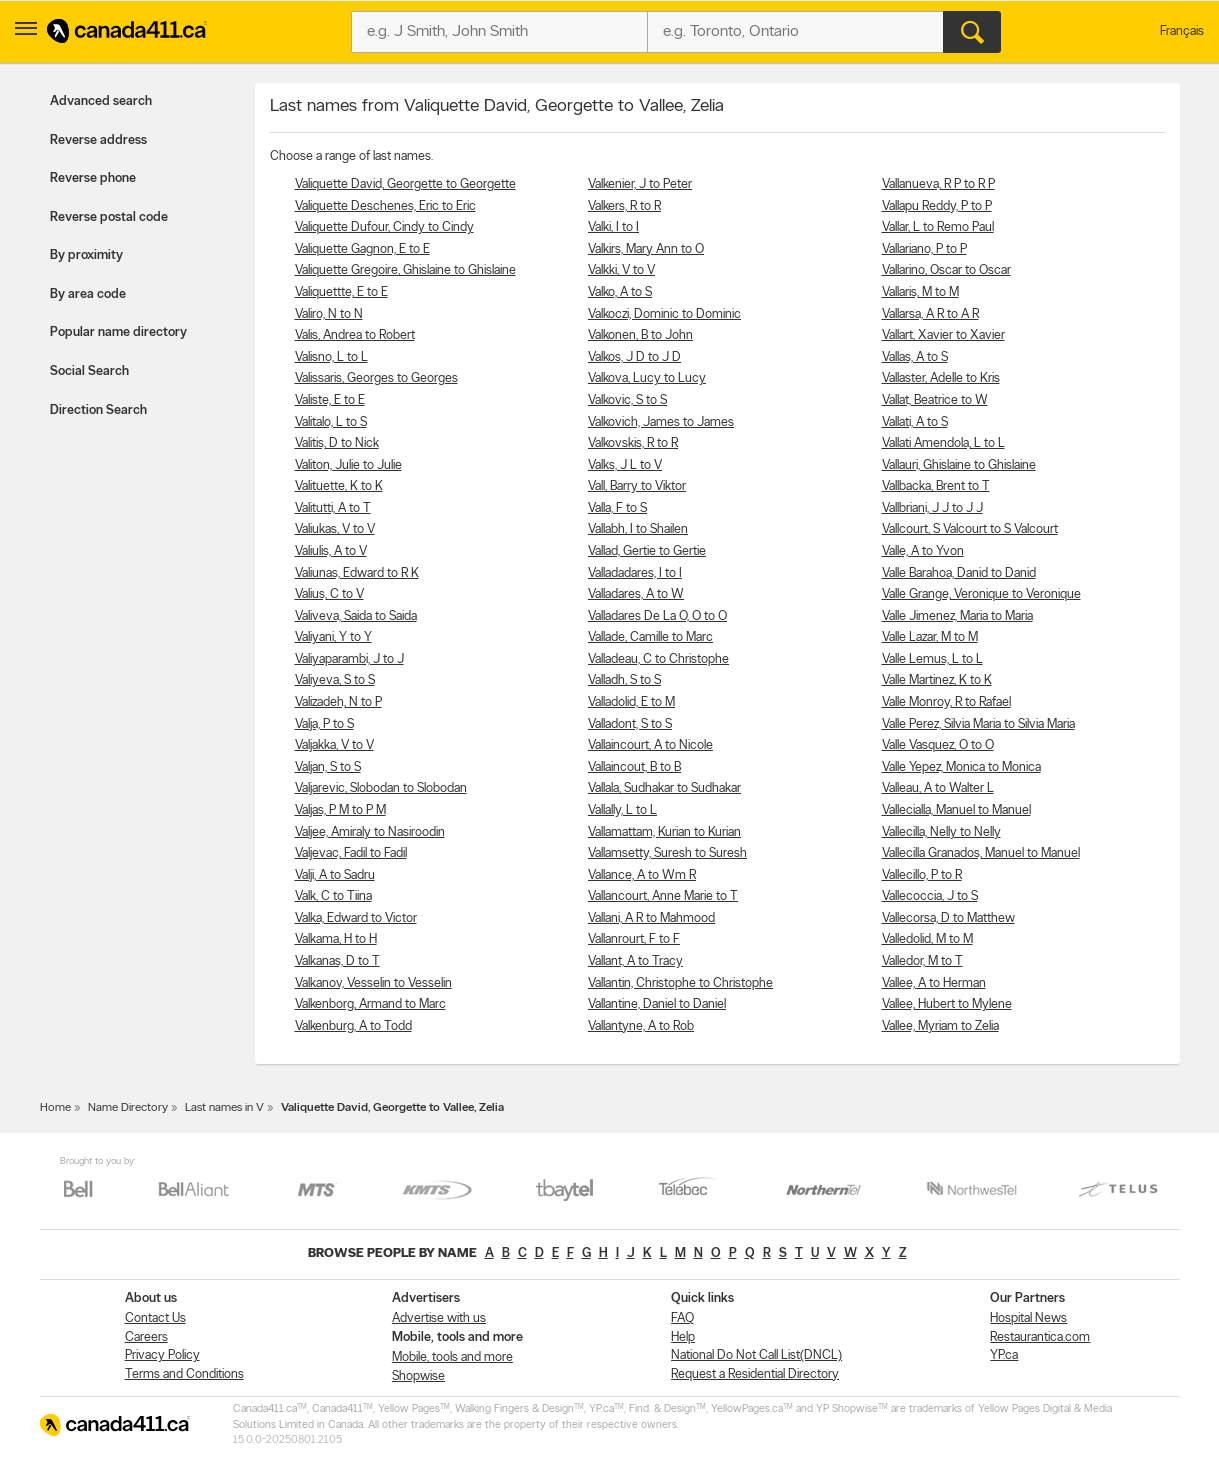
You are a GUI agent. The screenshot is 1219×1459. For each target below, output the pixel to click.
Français (1182, 31)
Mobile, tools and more (452, 1357)
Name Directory (128, 1108)
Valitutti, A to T (333, 508)
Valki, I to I (613, 227)
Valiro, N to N (329, 314)
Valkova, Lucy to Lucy (647, 378)
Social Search (89, 371)
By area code (88, 294)
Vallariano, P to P (924, 249)
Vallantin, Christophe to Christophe (680, 983)
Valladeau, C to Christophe (658, 659)
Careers (146, 1337)
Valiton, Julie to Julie (348, 465)
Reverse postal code (109, 217)
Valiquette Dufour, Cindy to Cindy (384, 227)
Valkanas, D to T (337, 961)
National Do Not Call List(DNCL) (756, 1355)
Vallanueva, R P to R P (938, 184)
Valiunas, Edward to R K (357, 573)
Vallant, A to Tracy (635, 961)
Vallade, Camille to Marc (650, 637)
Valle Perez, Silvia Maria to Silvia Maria (978, 724)
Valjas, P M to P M (340, 810)
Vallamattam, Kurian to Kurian (664, 832)
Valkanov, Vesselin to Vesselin (373, 983)
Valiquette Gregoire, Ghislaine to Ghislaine (405, 270)
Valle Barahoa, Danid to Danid (959, 573)
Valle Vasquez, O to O (938, 745)
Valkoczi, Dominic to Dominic (664, 314)
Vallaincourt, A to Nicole (650, 745)
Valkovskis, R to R (633, 443)
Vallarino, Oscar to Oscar (946, 270)
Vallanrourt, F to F (634, 939)
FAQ (682, 1318)
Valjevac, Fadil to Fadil (351, 853)
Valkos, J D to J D (634, 357)
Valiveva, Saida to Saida (356, 616)
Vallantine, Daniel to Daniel (657, 1004)
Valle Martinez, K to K (937, 680)
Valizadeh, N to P (338, 702)
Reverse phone (93, 178)
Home (55, 1108)
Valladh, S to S (624, 680)
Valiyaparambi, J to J (349, 659)
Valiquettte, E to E (341, 292)
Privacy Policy (162, 1355)
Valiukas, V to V (335, 529)
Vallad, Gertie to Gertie (647, 551)
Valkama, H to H (336, 939)
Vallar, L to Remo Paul (938, 227)
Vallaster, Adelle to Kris (941, 378)
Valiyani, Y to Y (333, 637)
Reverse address (98, 140)
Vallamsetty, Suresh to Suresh (667, 853)
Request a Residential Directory (755, 1374)
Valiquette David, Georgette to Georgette (405, 184)
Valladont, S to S (630, 724)
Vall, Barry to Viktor (637, 486)
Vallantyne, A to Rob (641, 1026)
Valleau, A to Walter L (938, 788)
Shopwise (418, 1376)
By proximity (86, 255)
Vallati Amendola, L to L (943, 443)
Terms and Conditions (184, 1374)
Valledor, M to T (922, 961)
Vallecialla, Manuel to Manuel (956, 810)
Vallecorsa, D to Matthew (948, 918)
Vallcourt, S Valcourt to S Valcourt (970, 529)
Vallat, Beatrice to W (935, 400)
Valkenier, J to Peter (640, 184)
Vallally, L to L (622, 810)
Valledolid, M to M (927, 939)
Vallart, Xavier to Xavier (943, 335)
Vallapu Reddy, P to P (937, 206)
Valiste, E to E (330, 400)
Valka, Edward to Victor (356, 918)
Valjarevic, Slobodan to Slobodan (381, 788)
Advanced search (101, 101)
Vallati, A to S (915, 422)
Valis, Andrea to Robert (355, 335)
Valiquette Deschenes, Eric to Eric (385, 206)
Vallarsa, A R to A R (930, 314)
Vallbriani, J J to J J (932, 508)
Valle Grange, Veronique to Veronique (981, 594)
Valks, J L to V (625, 465)
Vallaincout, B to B (634, 767)
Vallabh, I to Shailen (638, 529)
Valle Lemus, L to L (932, 659)
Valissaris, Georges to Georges (376, 378)
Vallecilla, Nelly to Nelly (941, 832)
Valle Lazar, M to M (930, 637)
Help (683, 1337)
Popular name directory (118, 332)
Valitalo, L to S (331, 422)
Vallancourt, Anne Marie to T (663, 896)
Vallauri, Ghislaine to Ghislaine (959, 465)
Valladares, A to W (636, 594)
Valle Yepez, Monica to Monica (961, 767)
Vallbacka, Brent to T (936, 486)
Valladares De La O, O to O (657, 616)
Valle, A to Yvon (923, 551)
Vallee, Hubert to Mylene (947, 1004)
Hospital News (1028, 1318)
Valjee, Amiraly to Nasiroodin (370, 832)
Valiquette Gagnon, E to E (362, 249)
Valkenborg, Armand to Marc (370, 1004)
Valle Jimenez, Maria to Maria (957, 616)
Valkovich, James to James (661, 422)
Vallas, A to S (915, 357)
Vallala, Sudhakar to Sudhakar (664, 788)
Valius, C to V (329, 594)
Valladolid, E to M (631, 702)
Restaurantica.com (1040, 1337)
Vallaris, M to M (920, 292)
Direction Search (98, 410)
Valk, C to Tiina (333, 896)
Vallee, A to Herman (934, 983)
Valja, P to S (324, 724)
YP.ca (1004, 1355)
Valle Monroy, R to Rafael (946, 702)
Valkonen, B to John (640, 335)
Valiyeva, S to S (335, 680)
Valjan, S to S (328, 767)
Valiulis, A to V (331, 551)
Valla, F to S (617, 508)
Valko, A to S (620, 292)
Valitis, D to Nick (337, 443)
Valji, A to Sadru (335, 875)
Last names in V (224, 1108)
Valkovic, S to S (627, 400)
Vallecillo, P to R (922, 875)
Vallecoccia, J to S (930, 896)
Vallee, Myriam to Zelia (940, 1026)
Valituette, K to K (339, 486)
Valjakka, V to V (334, 745)
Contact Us (155, 1318)
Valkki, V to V (621, 270)
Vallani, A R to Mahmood (651, 918)
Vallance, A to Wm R (642, 875)
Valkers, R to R (624, 206)
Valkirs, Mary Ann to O (646, 249)
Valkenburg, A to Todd (353, 1026)
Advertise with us (439, 1318)
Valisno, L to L (331, 357)
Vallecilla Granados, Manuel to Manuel (981, 853)
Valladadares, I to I (635, 573)
